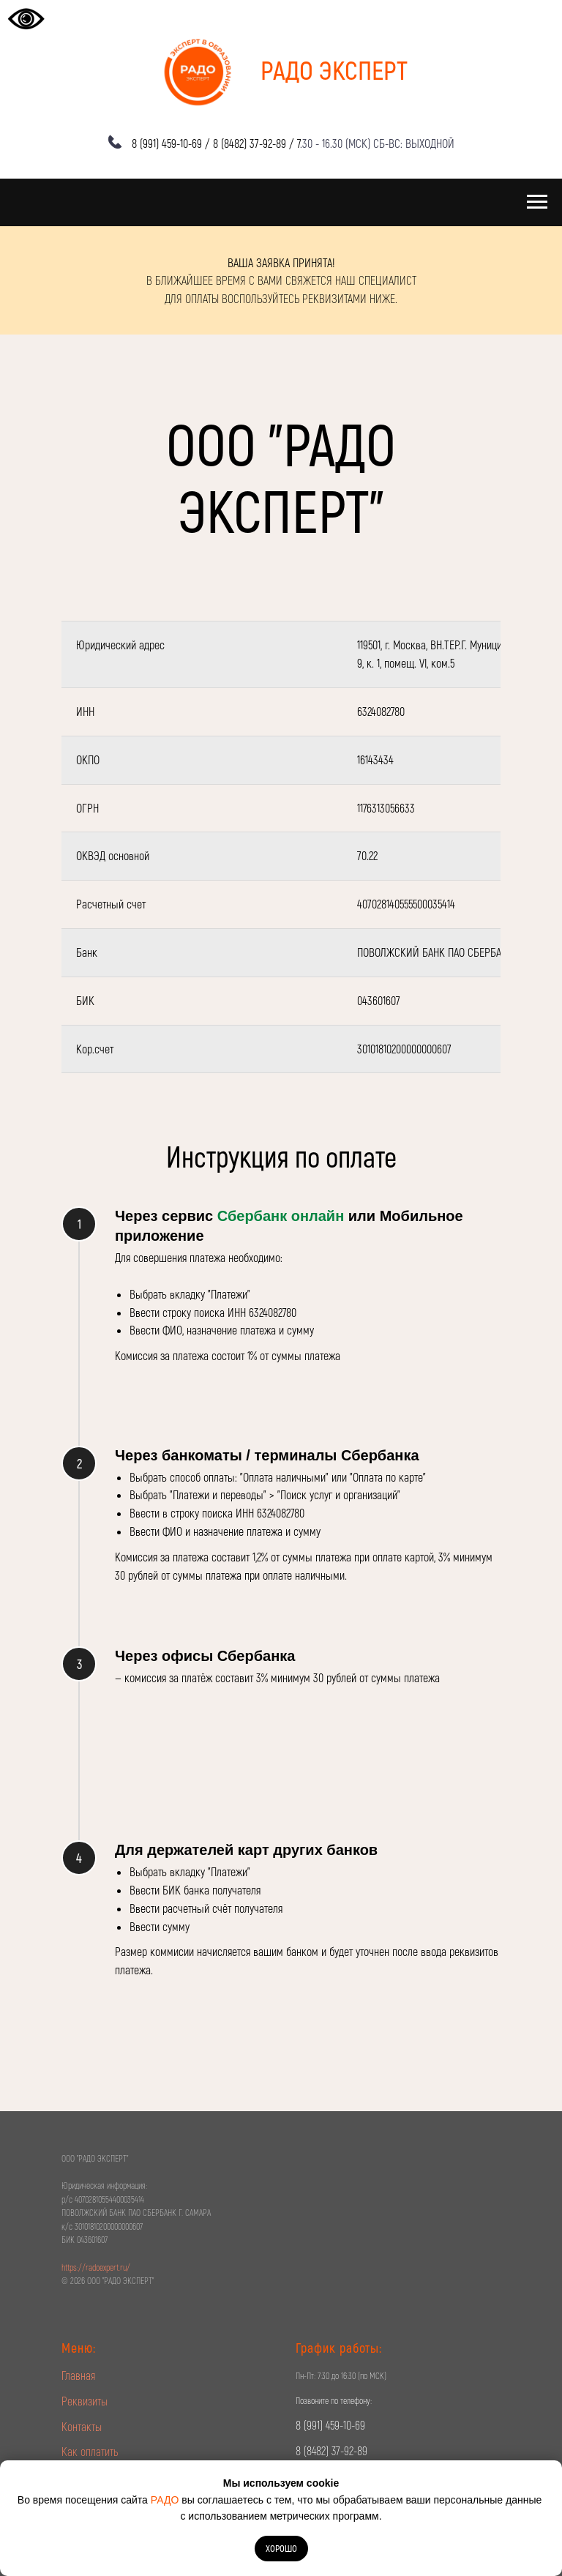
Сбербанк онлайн (281, 1216)
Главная (78, 2375)
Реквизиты (84, 2401)
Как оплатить (89, 2451)
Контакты (81, 2426)
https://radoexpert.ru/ (95, 2267)
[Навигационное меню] (537, 202)
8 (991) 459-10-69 (167, 143)
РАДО (165, 2500)
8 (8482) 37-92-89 (249, 143)
